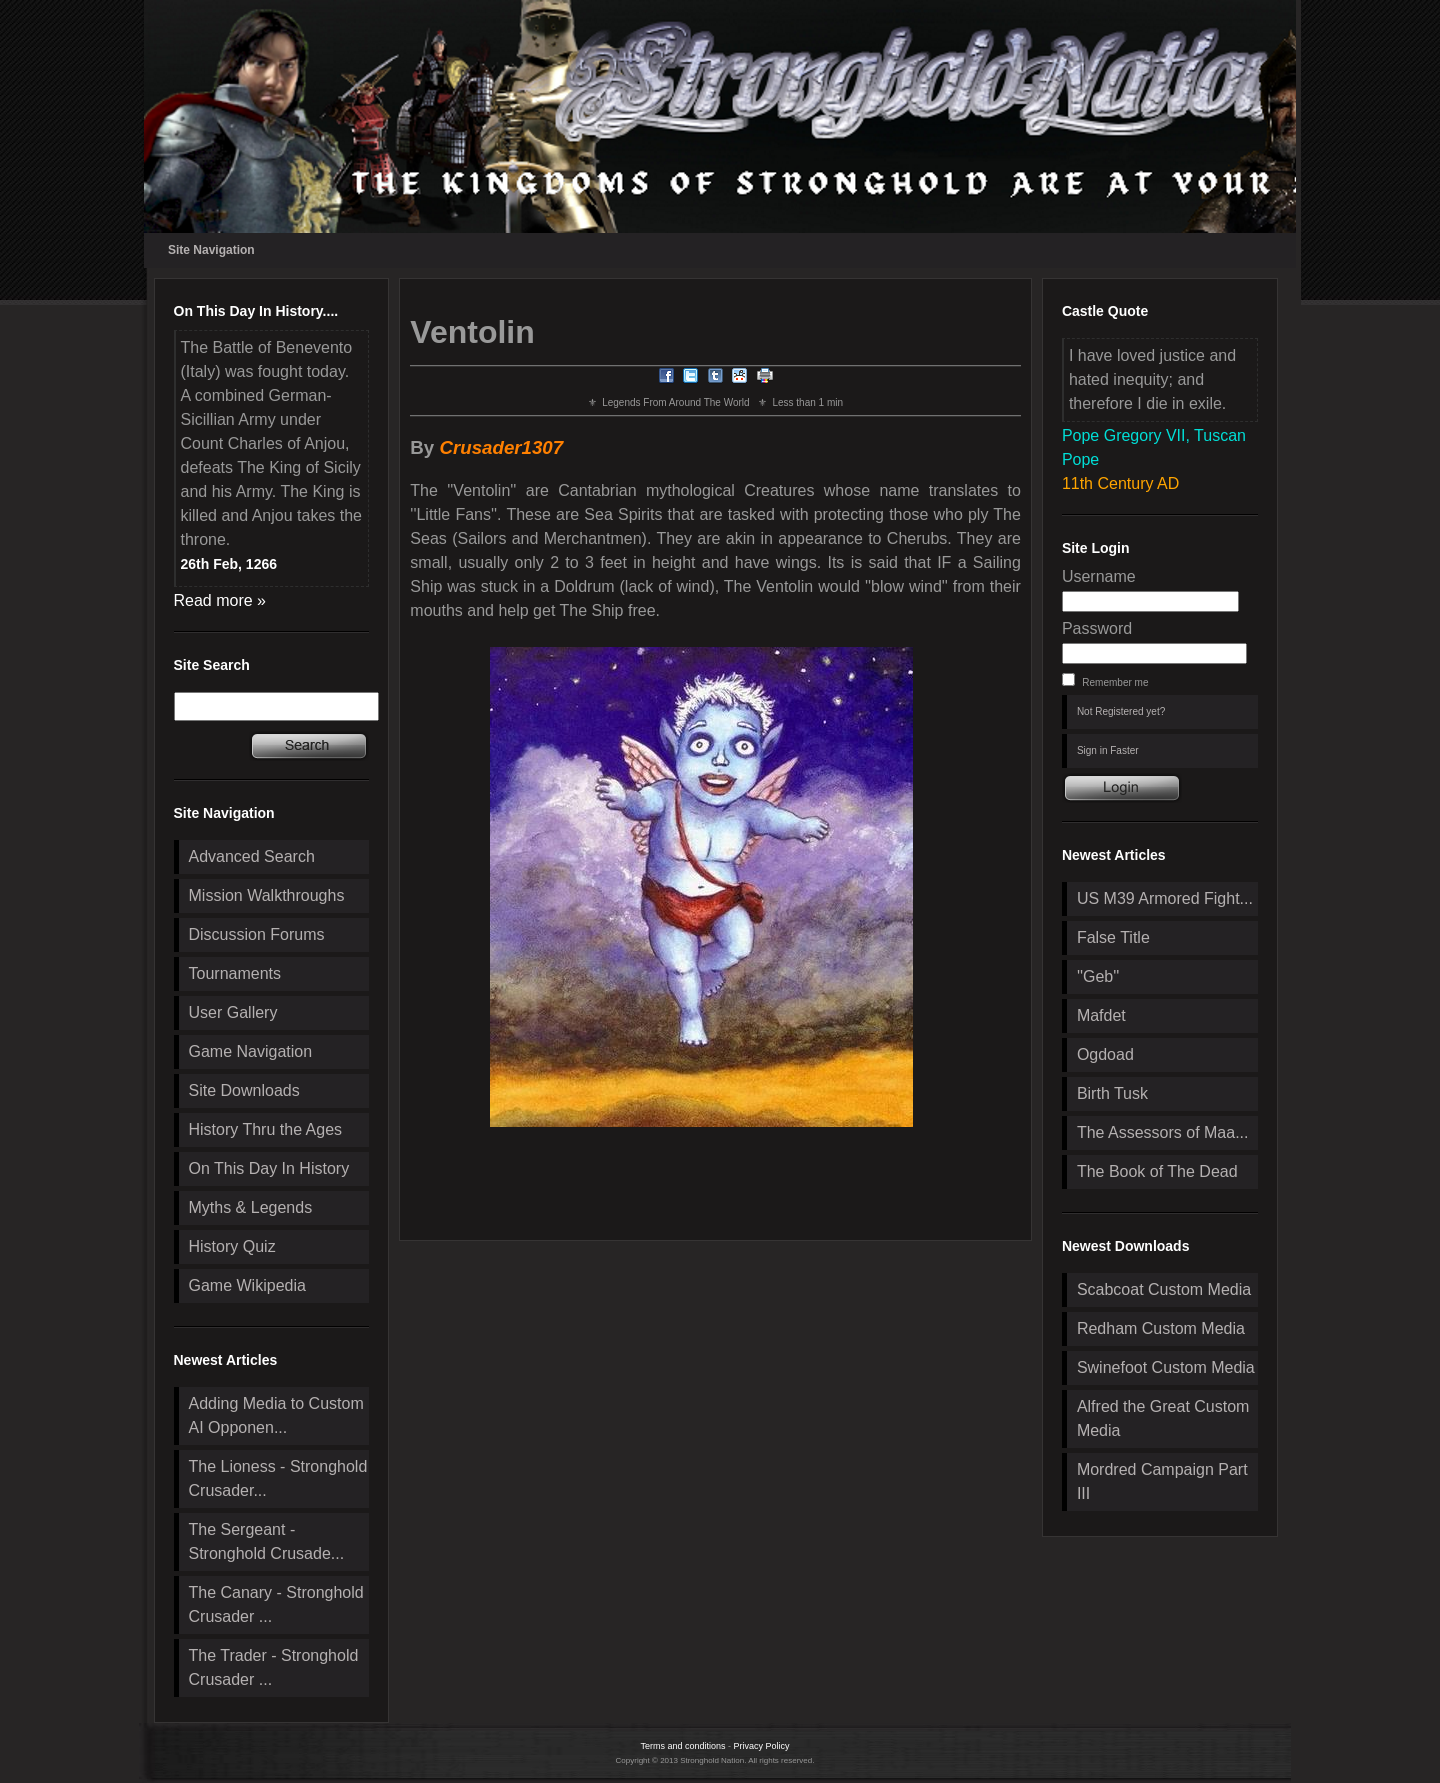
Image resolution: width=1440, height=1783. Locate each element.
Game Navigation (251, 1051)
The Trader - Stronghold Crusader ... (274, 1667)
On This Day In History (269, 1168)
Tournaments (235, 973)
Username (1099, 576)
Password (1097, 628)
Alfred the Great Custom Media (1163, 1418)
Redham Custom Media (1161, 1328)
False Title (1113, 937)
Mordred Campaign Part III (1162, 1481)
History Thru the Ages (266, 1129)
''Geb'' (1098, 976)
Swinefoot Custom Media (1166, 1367)
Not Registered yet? (1121, 711)
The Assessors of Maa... (1163, 1132)
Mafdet (1101, 1015)
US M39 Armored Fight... (1165, 898)
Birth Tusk (1112, 1093)
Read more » (220, 600)
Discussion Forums (257, 934)
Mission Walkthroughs (267, 895)
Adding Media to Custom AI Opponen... (276, 1415)
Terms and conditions (682, 1746)
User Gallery (233, 1012)
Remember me (1115, 682)
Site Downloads (244, 1090)
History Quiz (232, 1246)
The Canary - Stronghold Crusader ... (276, 1604)
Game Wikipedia (247, 1285)
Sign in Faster (1108, 750)
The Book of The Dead (1157, 1171)
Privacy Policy (762, 1746)
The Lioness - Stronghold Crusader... (278, 1478)
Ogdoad (1105, 1054)
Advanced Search (252, 856)
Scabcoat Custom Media (1164, 1289)
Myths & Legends (251, 1207)
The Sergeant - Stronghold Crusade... (267, 1541)
